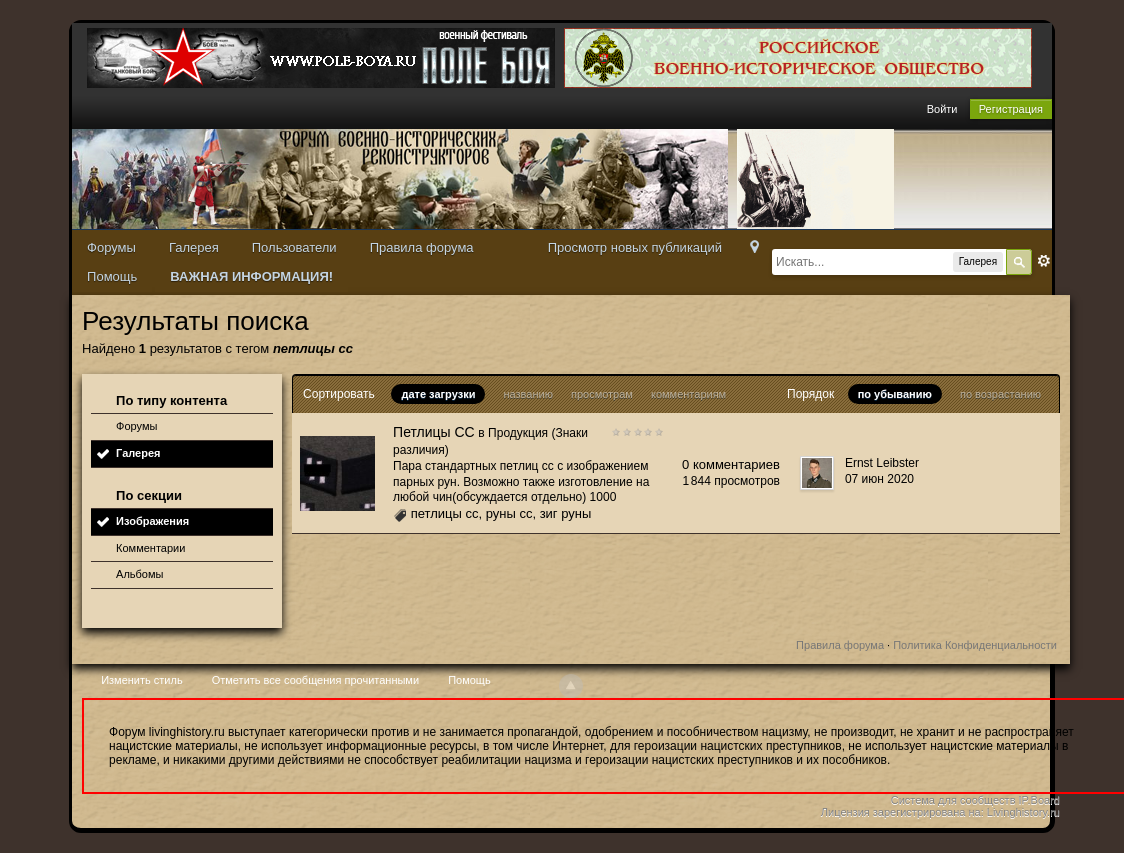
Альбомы (139, 574)
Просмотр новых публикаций (635, 247)
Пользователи (294, 247)
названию (527, 394)
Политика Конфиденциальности (975, 645)
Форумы (111, 247)
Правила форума (422, 247)
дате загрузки (438, 394)
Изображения (152, 521)
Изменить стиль (142, 680)
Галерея (194, 247)
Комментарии (150, 548)
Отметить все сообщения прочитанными (315, 680)
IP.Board (1039, 800)
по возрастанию (1000, 394)
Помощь (112, 276)
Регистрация (1011, 109)
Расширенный (1044, 261)
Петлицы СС (434, 432)
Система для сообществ (953, 800)
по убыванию (895, 394)
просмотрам (602, 394)
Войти (942, 109)
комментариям (688, 394)
